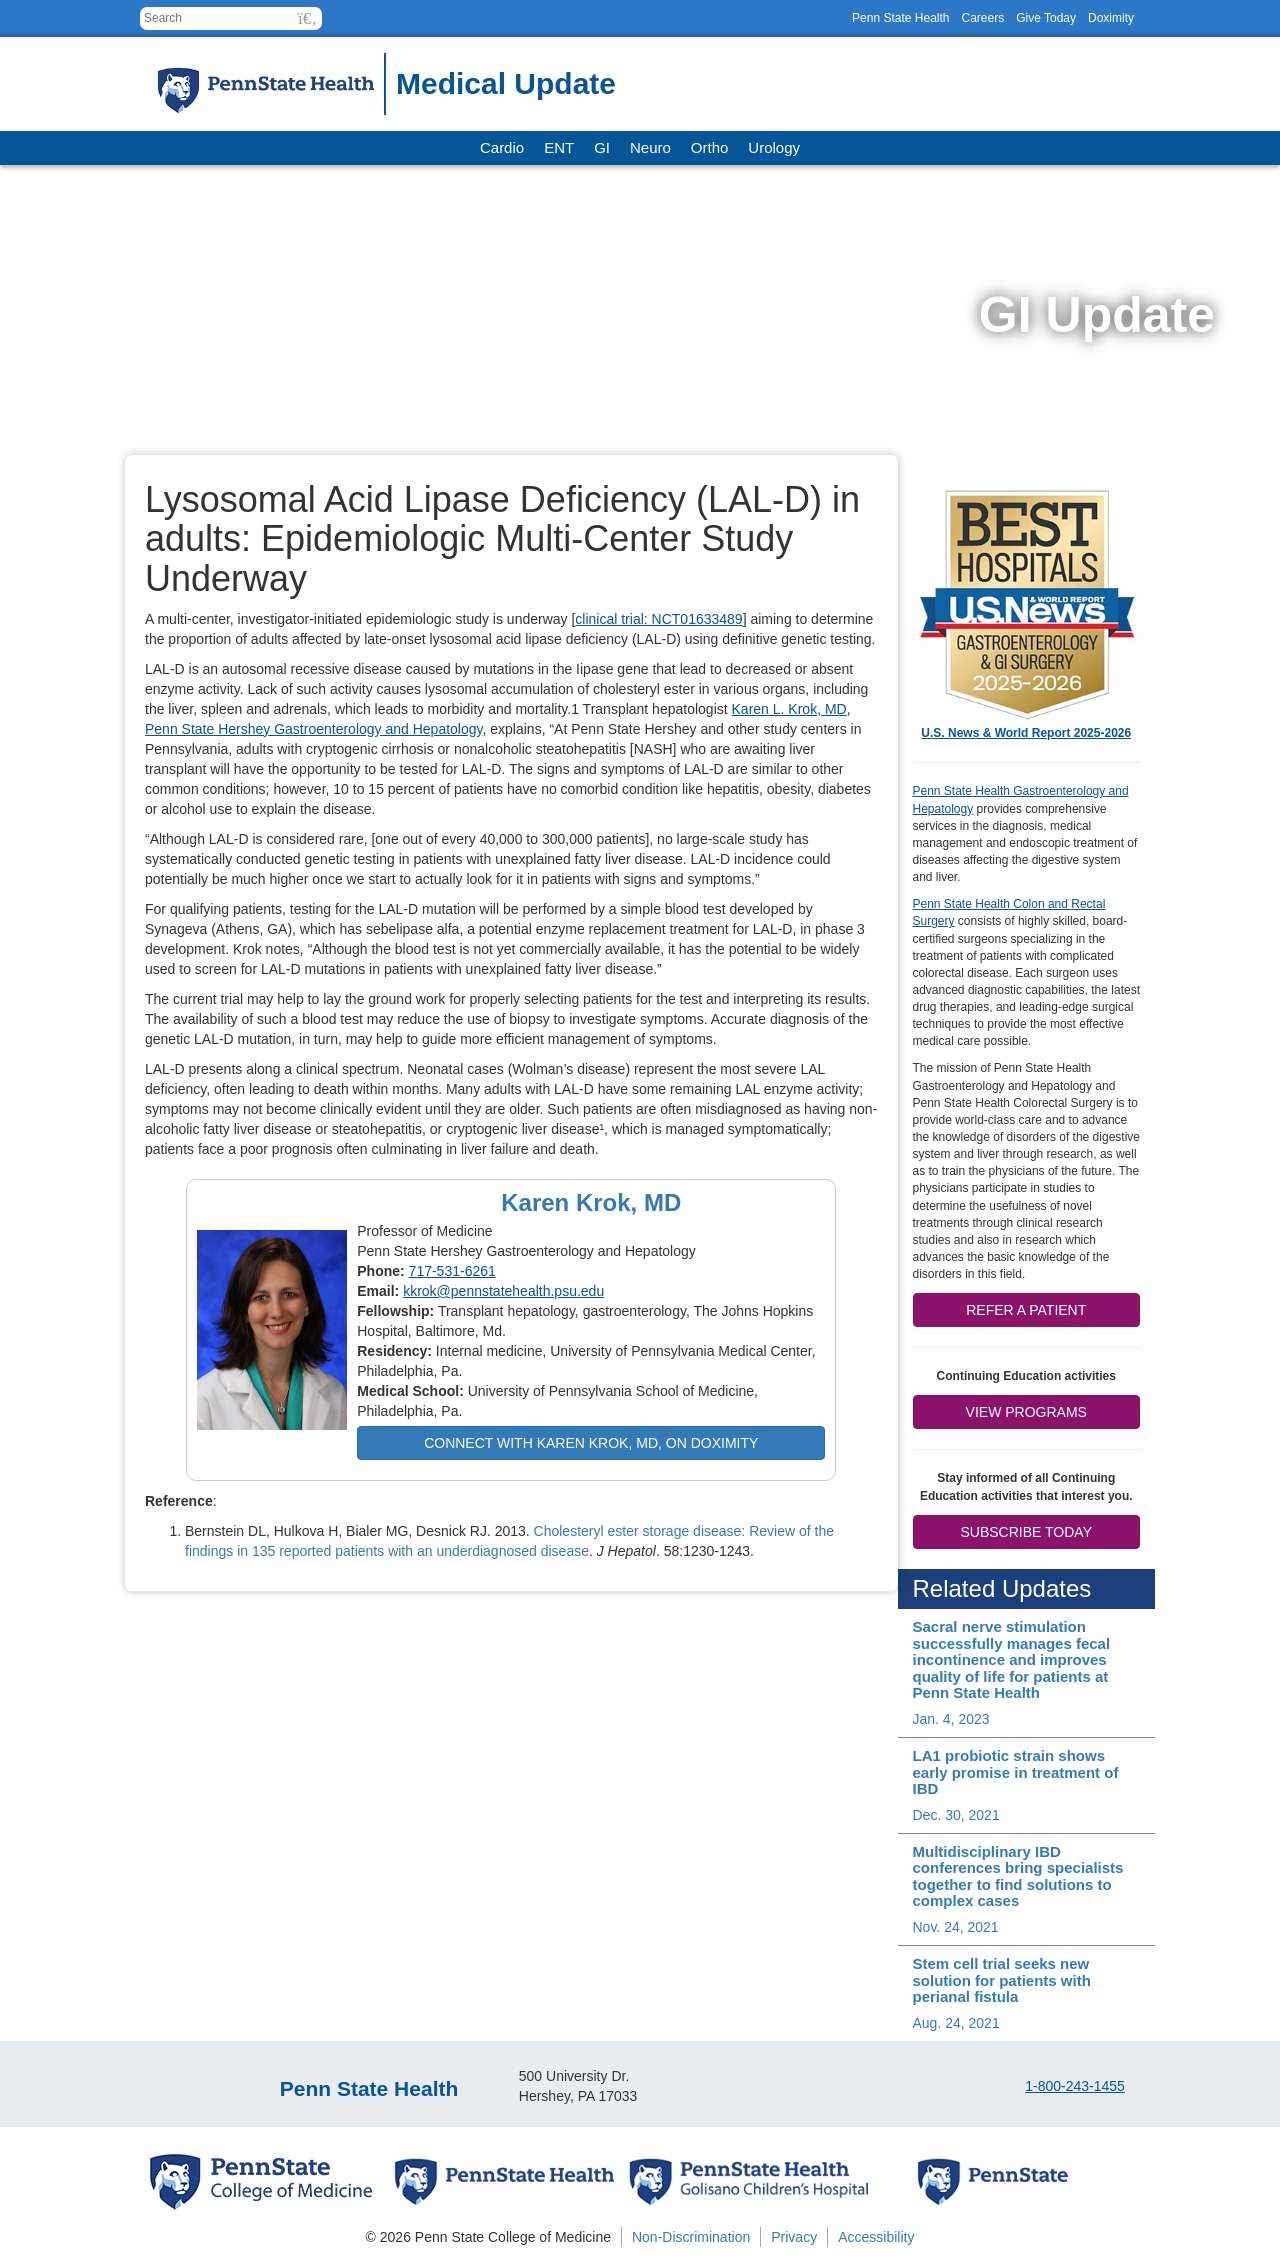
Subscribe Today (1026, 1532)
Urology (774, 147)
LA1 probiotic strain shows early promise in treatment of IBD (1016, 1772)
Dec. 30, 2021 (956, 1815)
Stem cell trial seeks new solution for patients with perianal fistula (1002, 1980)
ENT (559, 147)
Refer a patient (1026, 1310)
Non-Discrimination (691, 2237)
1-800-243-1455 (1075, 2086)
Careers (982, 18)
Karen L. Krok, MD (789, 709)
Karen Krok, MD (591, 1202)
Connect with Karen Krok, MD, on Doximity (591, 1443)
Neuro (650, 147)
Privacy (794, 2237)
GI (602, 147)
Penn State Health (900, 18)
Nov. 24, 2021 (956, 1927)
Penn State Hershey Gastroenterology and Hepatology (314, 729)
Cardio (502, 147)
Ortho (710, 147)
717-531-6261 (452, 1271)
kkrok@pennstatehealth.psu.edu (503, 1291)
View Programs (1026, 1412)
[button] (307, 18)
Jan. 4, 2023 (951, 1719)
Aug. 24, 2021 (956, 2023)
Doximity (1111, 18)
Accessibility (876, 2237)
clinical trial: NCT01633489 (658, 619)
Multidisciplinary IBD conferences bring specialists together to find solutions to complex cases (1018, 1876)
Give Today (1046, 18)
